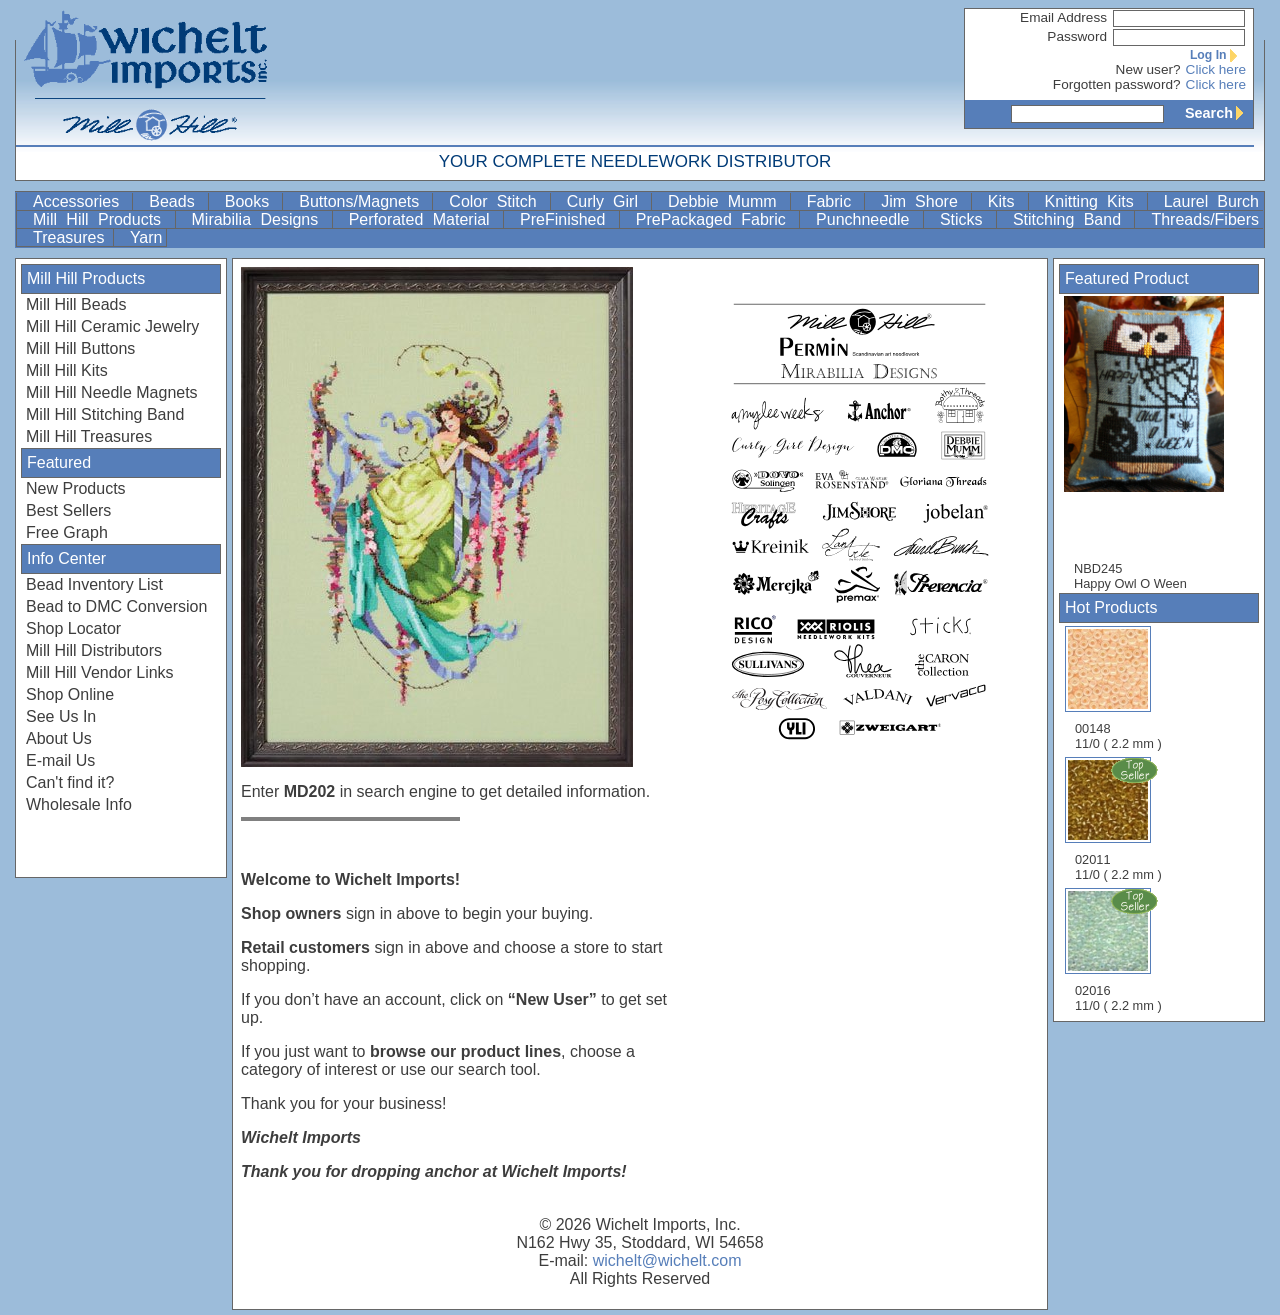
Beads (176, 201)
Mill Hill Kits (67, 370)
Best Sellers (68, 510)
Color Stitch (497, 201)
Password (1077, 36)
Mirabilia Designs (260, 219)
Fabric (834, 201)
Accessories (80, 201)
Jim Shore (924, 201)
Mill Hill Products (102, 219)
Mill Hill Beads (76, 304)
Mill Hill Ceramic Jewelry (112, 326)
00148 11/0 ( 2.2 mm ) (1118, 688)
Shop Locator (73, 628)
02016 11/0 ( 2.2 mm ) (1120, 950)
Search (1219, 113)
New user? (1148, 69)
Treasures (71, 237)
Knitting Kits (1094, 201)
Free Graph (67, 532)
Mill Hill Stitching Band (105, 414)
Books (252, 201)
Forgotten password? (1117, 84)
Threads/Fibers (1205, 219)
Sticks (966, 219)
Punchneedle (867, 219)
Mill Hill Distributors (94, 650)
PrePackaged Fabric (715, 219)
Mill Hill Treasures (89, 436)
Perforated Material (424, 219)
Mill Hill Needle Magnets (112, 392)
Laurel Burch (1211, 201)
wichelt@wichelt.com (667, 1260)
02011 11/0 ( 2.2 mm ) (1120, 819)
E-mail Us (60, 760)
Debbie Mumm (727, 201)
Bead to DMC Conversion (116, 606)
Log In (1218, 55)
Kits (1006, 201)
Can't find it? (70, 782)
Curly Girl (607, 201)
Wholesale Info (79, 804)
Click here (1216, 69)
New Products (76, 488)
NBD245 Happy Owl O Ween (1154, 443)
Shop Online (70, 694)
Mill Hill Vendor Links (100, 672)
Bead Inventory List (94, 584)
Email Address (1063, 17)
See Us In (61, 716)
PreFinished (567, 219)
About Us (59, 738)
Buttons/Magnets (363, 201)
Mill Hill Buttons (80, 348)
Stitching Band (1072, 219)
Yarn (146, 237)
